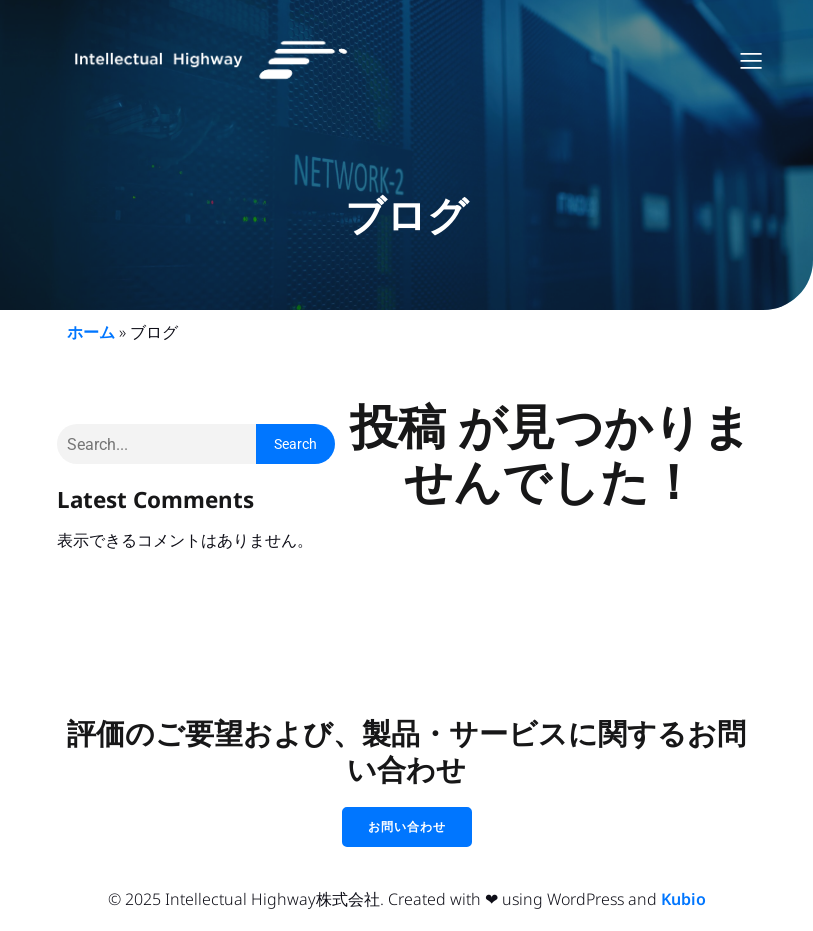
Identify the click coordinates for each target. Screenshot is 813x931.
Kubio (683, 899)
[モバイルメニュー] (752, 60)
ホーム (91, 332)
